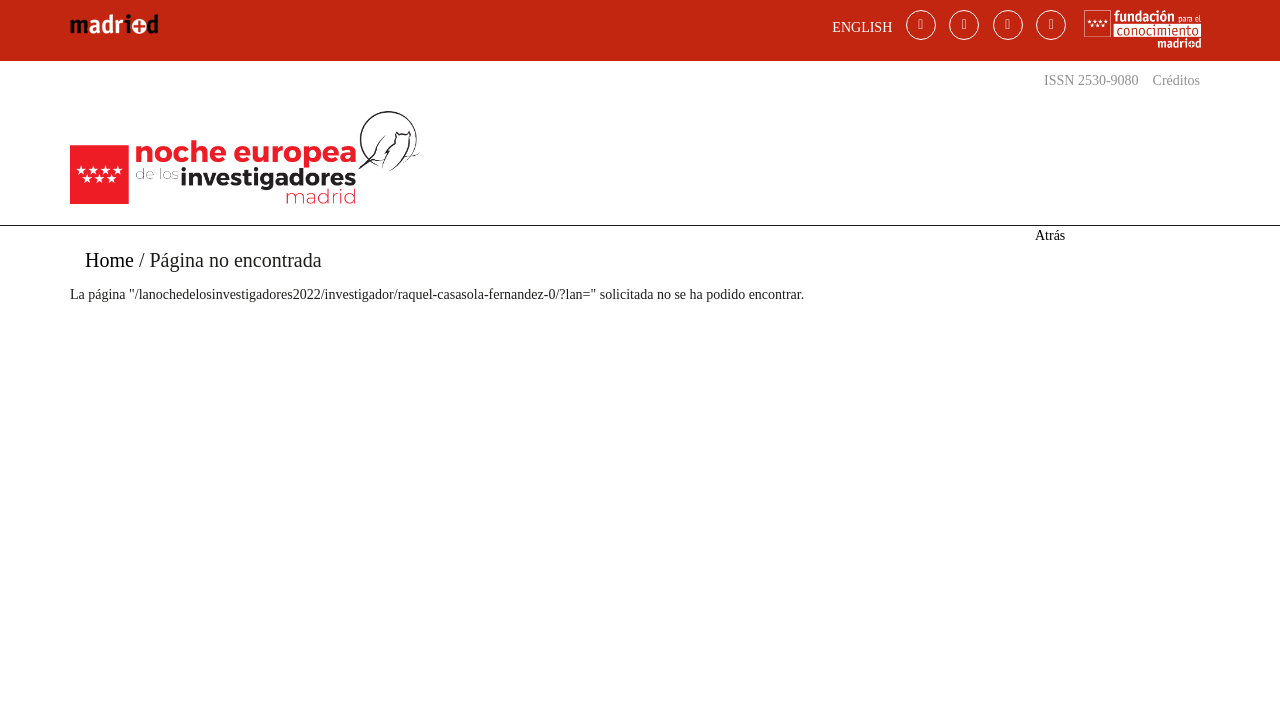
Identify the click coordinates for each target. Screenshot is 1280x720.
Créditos (1176, 80)
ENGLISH (862, 27)
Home (109, 260)
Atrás (1050, 235)
